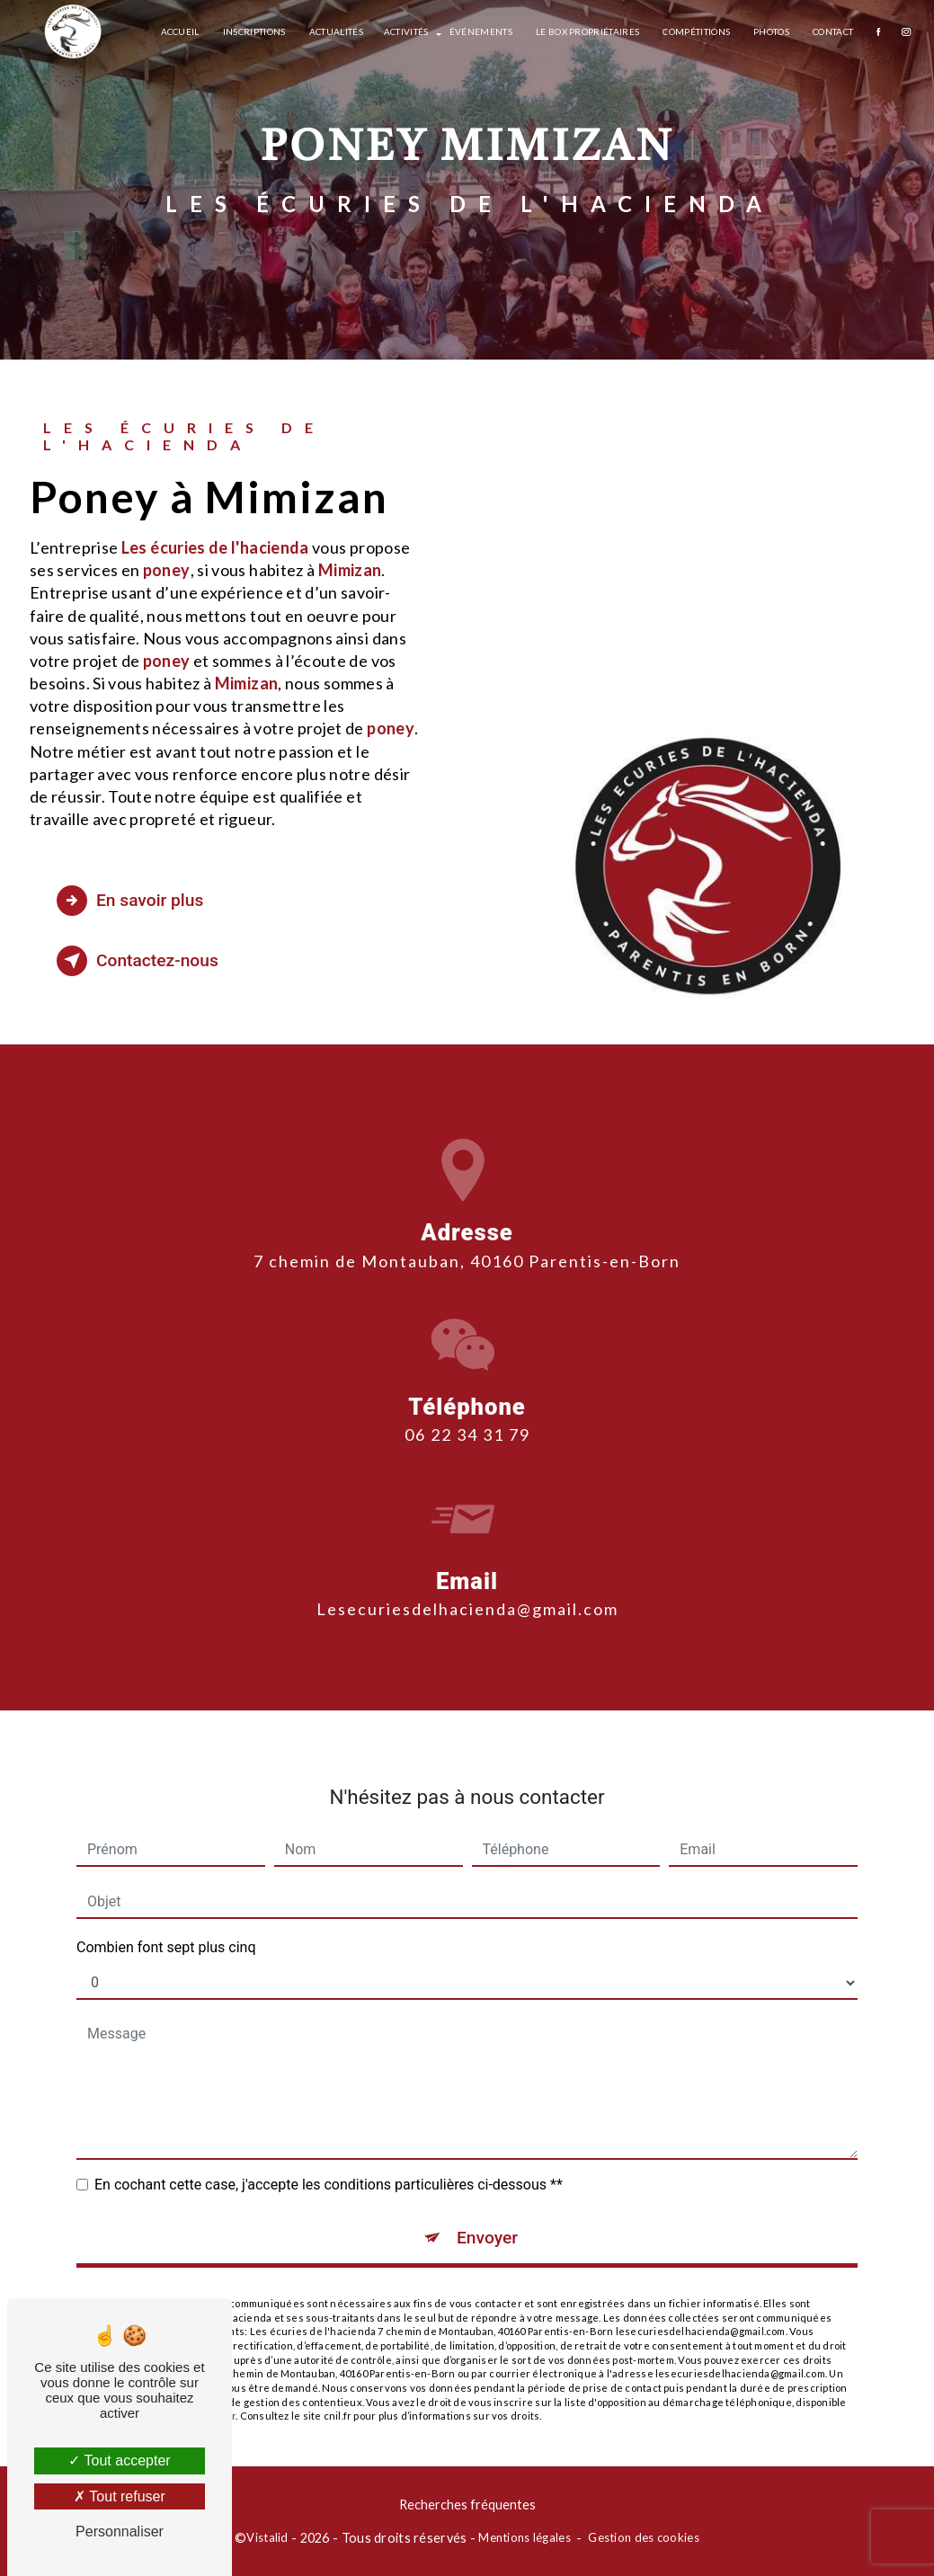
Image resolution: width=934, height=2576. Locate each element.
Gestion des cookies (643, 2537)
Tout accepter (119, 2460)
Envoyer (487, 2208)
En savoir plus (130, 900)
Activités (406, 31)
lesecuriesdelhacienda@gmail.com (467, 1579)
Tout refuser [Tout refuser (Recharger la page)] (119, 2496)
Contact (833, 31)
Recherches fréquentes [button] (467, 2504)
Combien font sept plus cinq (166, 1917)
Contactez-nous (137, 961)
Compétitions (696, 31)
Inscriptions (254, 31)
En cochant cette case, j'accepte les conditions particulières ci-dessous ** (328, 2154)
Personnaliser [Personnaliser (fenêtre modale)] (120, 2531)
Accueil (180, 31)
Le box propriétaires (587, 31)
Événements (480, 31)
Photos (771, 31)
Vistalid (267, 2537)
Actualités (336, 31)
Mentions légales (524, 2537)
